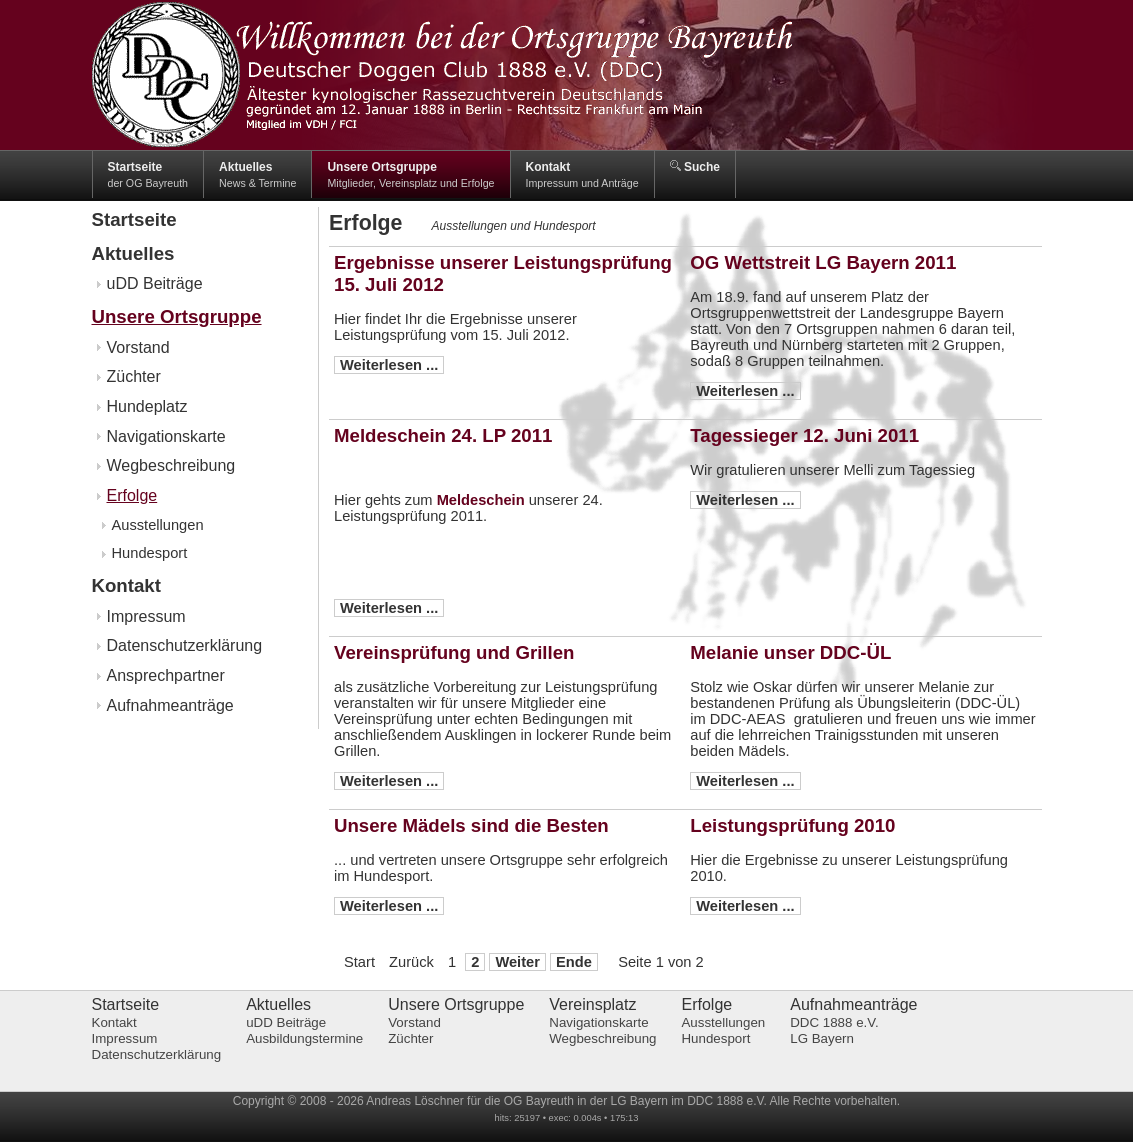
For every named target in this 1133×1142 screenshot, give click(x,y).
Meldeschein (481, 500)
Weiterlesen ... (389, 365)
